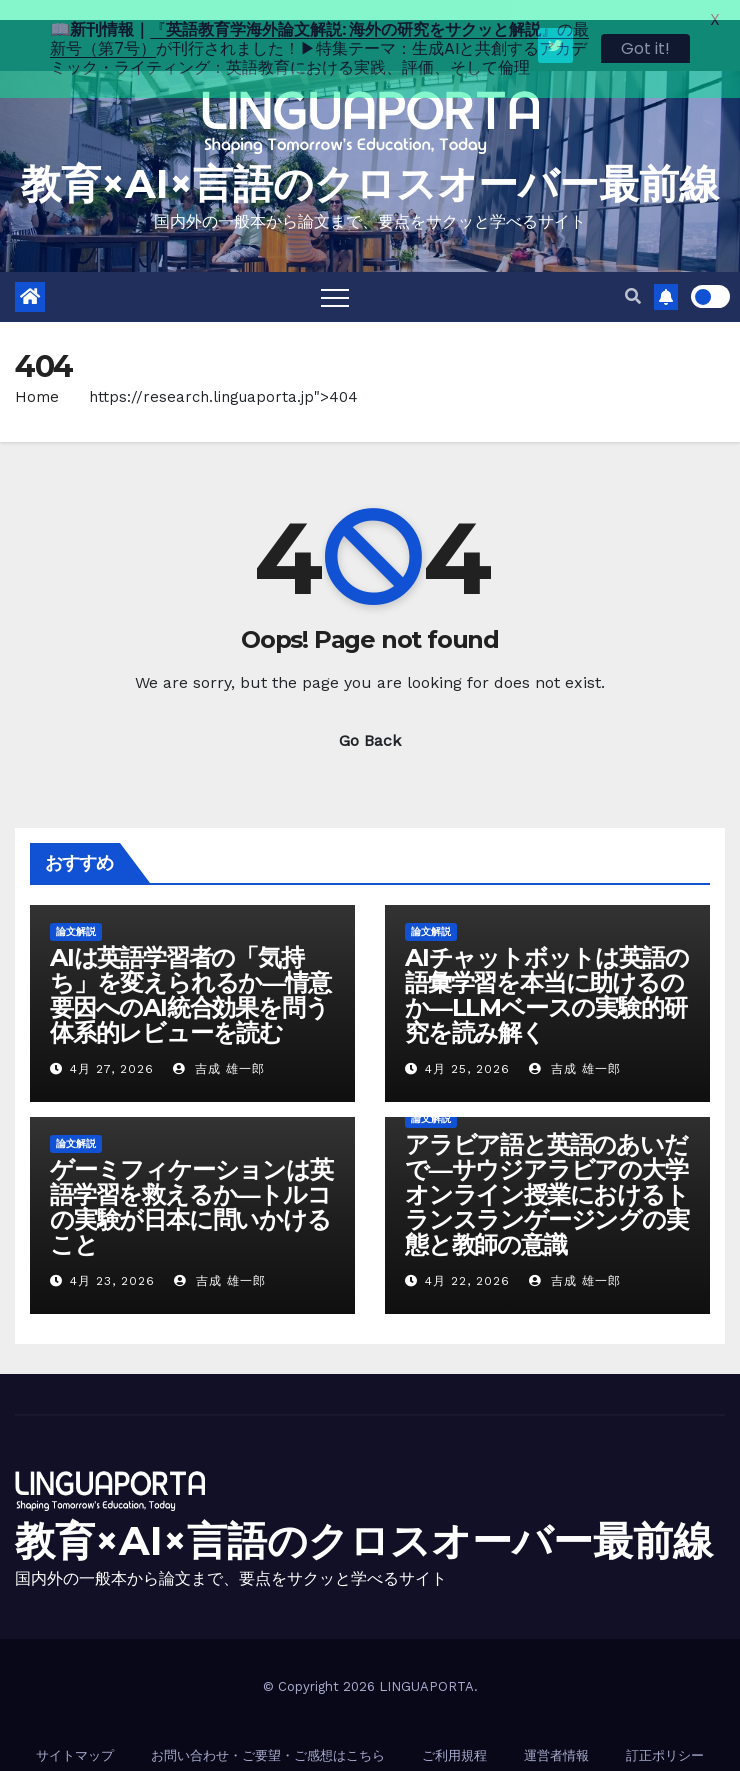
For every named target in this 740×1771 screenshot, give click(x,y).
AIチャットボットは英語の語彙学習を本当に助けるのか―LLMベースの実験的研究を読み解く (546, 975)
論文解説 (76, 911)
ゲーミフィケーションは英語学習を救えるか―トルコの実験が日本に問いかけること (191, 1187)
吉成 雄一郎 (219, 1049)
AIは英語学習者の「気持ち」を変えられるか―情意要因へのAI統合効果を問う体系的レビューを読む (190, 975)
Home (37, 377)
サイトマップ (75, 1735)
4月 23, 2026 (112, 1261)
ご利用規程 (454, 1735)
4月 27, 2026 (112, 1049)
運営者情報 (556, 1735)
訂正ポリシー (665, 1735)
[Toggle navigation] (335, 277)
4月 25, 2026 (467, 1049)
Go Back (370, 720)
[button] (633, 276)
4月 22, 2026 (467, 1261)
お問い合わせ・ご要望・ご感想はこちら (268, 1735)
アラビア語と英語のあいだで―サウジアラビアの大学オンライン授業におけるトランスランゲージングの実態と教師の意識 (547, 1174)
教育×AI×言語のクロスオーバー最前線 (370, 163)
